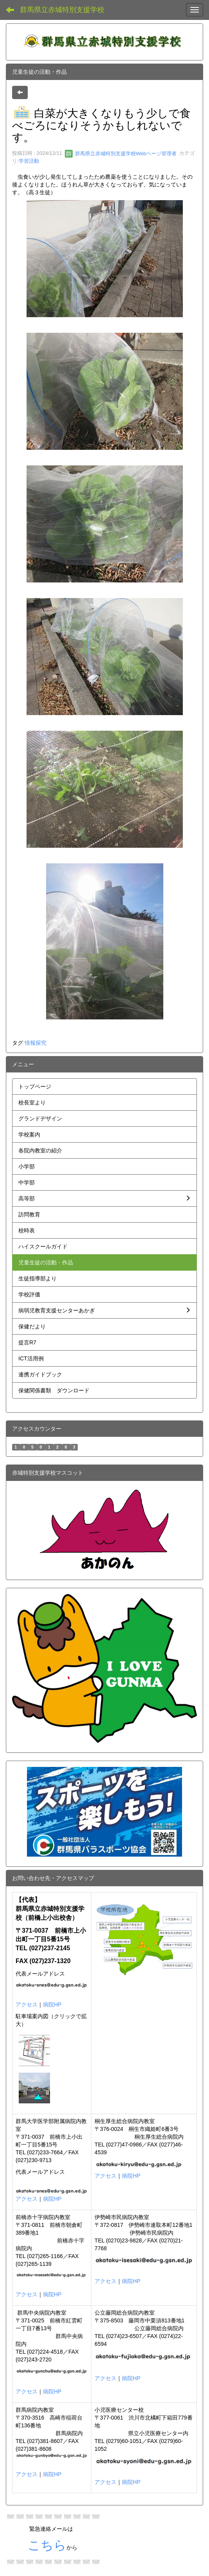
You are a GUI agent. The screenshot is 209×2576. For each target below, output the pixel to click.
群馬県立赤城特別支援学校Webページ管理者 (121, 153)
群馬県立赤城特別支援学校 (62, 10)
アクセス (27, 2004)
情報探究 (35, 1043)
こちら (47, 2545)
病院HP (52, 2004)
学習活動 (29, 161)
